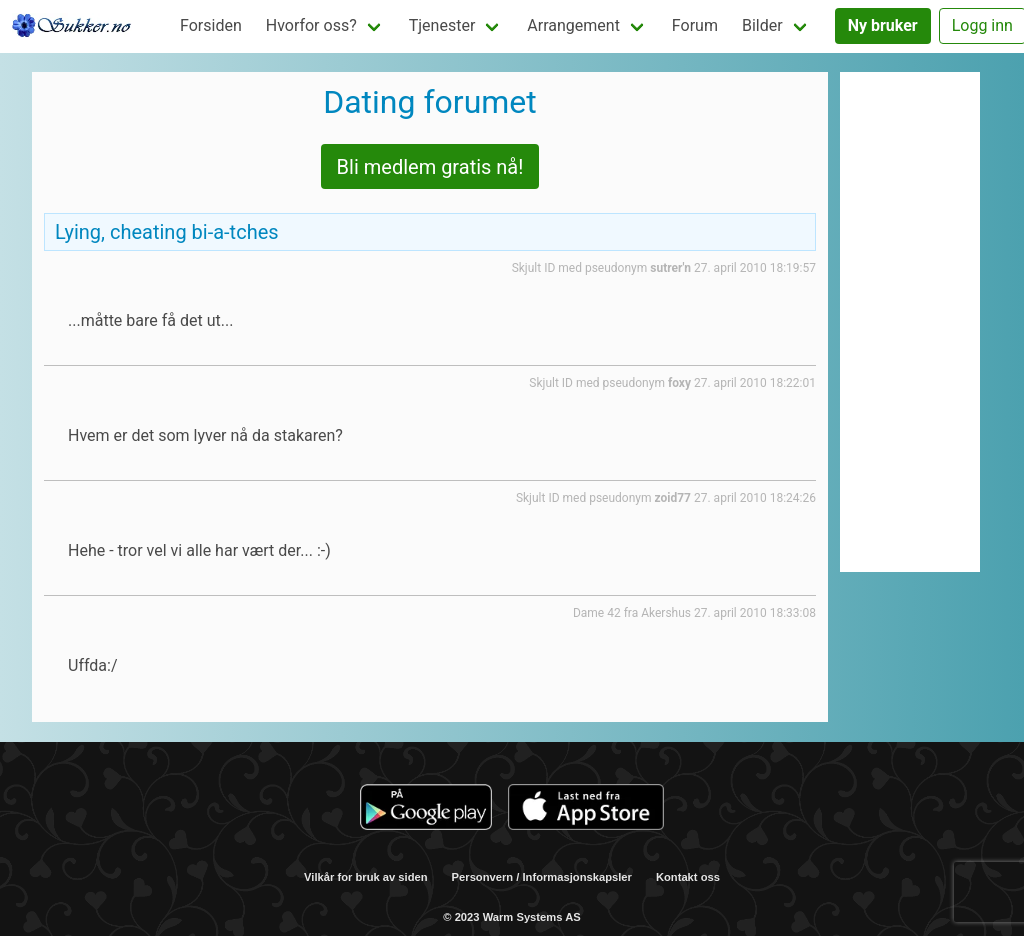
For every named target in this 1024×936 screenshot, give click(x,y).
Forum (695, 25)
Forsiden (211, 25)
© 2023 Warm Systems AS (511, 917)
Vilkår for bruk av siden (366, 877)
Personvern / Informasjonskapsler (542, 877)
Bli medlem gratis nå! (430, 167)
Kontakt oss (688, 877)
